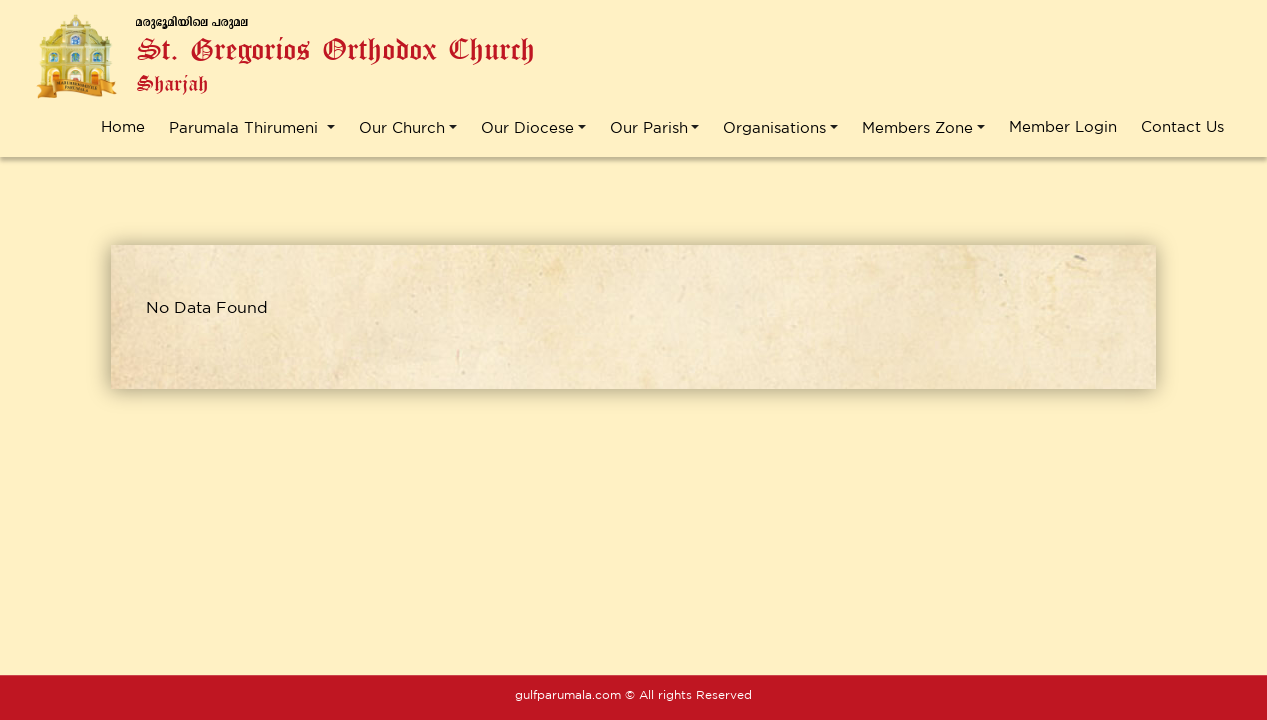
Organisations (774, 127)
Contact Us (1182, 126)
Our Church (402, 127)
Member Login (1063, 126)
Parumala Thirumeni (246, 127)
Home (123, 126)
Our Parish (649, 127)
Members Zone (917, 127)
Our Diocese (527, 127)
